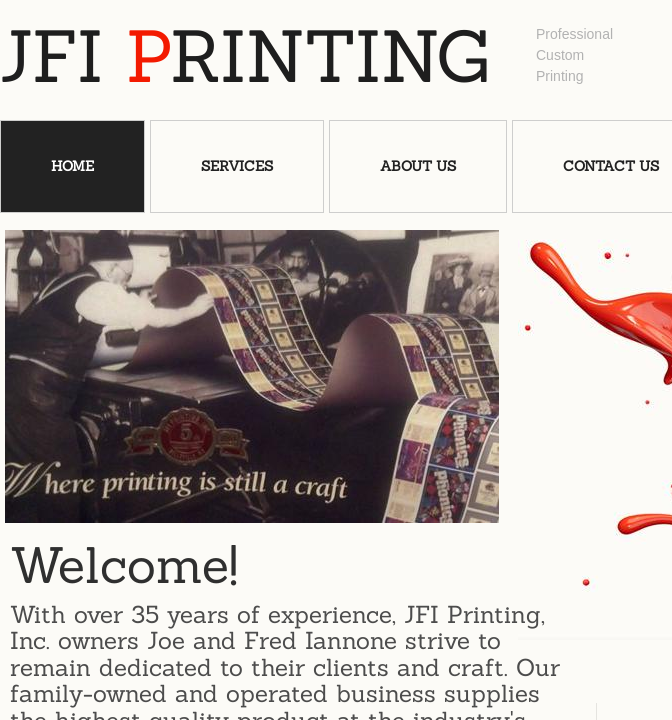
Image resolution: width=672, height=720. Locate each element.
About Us (418, 166)
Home (72, 166)
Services (237, 166)
